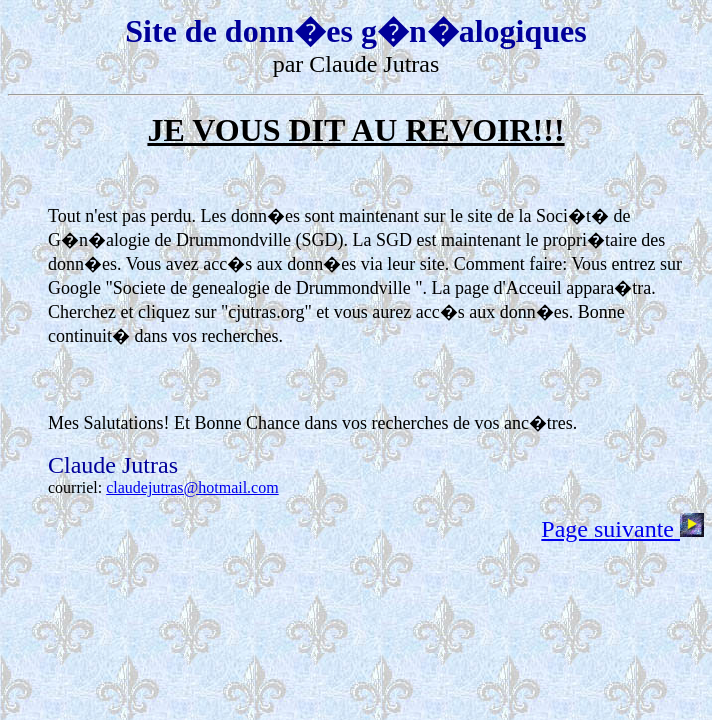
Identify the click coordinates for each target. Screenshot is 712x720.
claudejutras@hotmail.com (192, 487)
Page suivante (622, 529)
